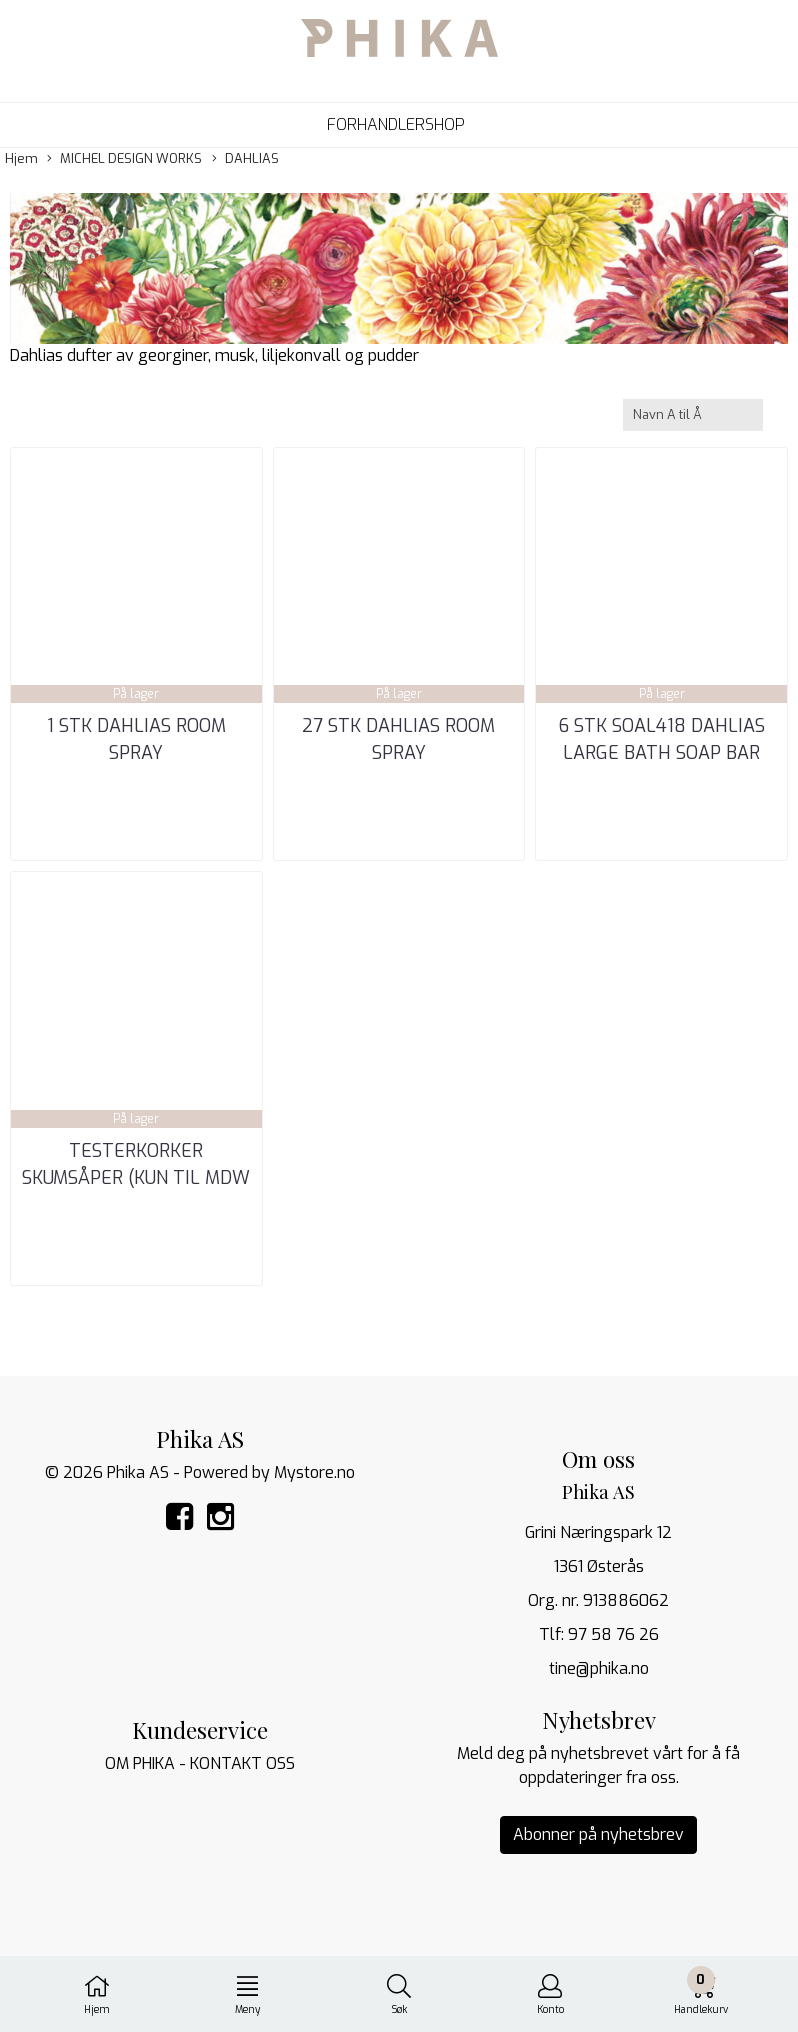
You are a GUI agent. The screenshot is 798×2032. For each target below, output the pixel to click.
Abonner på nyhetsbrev (598, 1834)
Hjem (21, 158)
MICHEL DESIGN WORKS (124, 159)
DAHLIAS (245, 159)
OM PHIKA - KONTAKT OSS (200, 1763)
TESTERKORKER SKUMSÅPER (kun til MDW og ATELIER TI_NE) (136, 1178)
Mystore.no (314, 1472)
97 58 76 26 (613, 1634)
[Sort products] (693, 414)
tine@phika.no (599, 1668)
